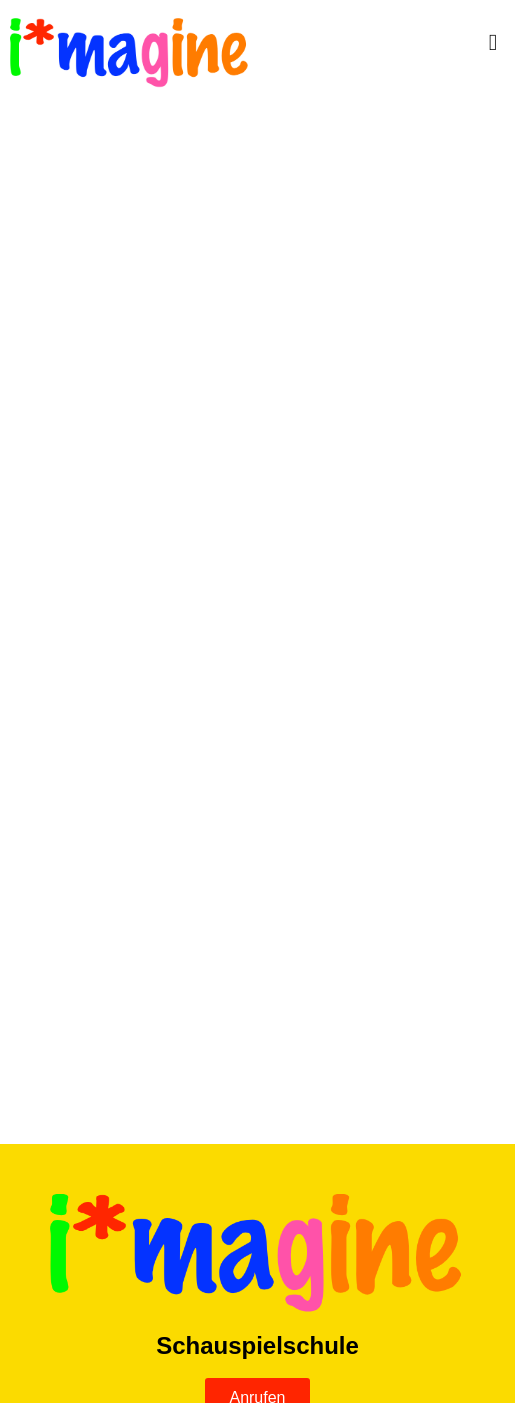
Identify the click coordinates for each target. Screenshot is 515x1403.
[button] (399, 42)
